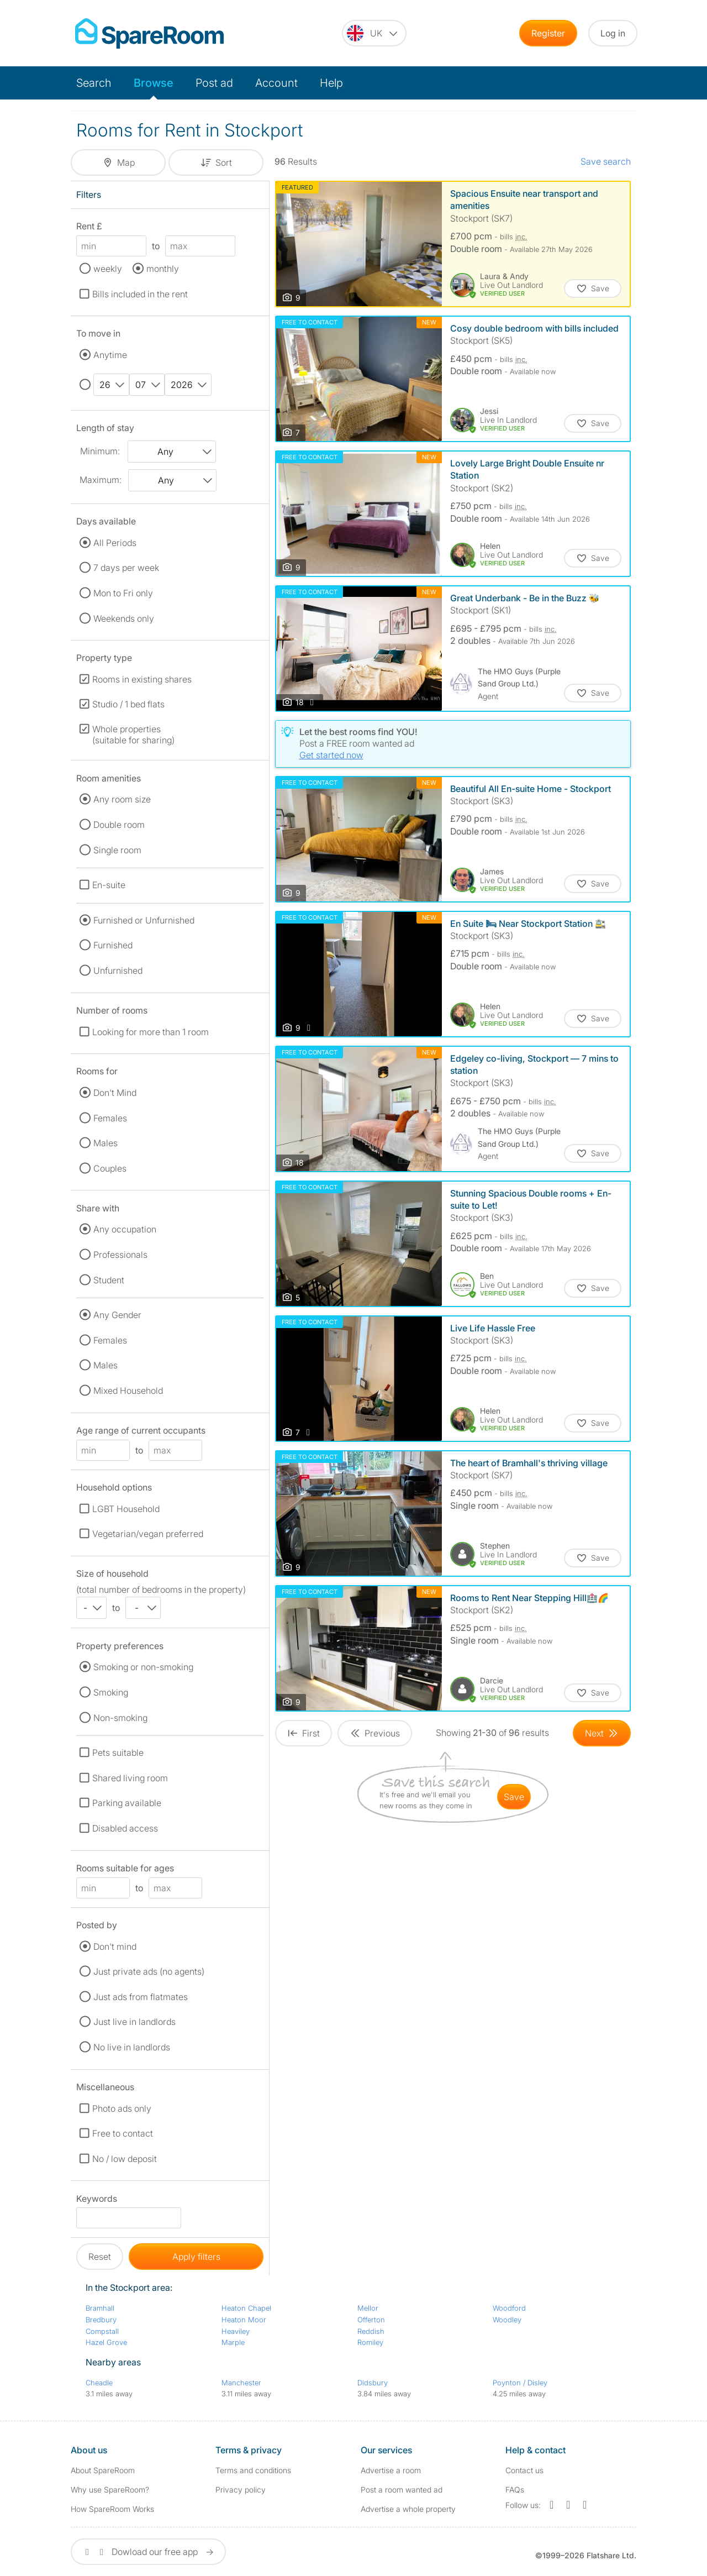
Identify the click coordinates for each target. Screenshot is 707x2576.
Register (548, 33)
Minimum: (100, 451)
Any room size (122, 799)
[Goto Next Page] (602, 1733)
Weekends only (123, 618)
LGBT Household (126, 1508)
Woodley (507, 2319)
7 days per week (126, 567)
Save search (606, 161)
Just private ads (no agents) (148, 1971)
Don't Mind (114, 1092)
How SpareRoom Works (112, 2509)
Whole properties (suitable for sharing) (133, 734)
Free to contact (122, 2133)
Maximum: (101, 479)
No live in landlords (131, 2047)
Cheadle (99, 2382)
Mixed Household (128, 1390)
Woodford (509, 2308)
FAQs (514, 2489)
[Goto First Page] (303, 1733)
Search (94, 83)
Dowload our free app (148, 2551)
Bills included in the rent (140, 294)
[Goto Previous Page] (374, 1733)
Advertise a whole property (408, 2509)
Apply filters (196, 2256)
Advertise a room (391, 2470)
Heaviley (235, 2331)
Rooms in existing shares (142, 679)
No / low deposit (124, 2158)
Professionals (120, 1254)
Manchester (241, 2382)
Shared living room (130, 1777)
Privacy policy (240, 2489)
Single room (117, 850)
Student (108, 1280)
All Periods (114, 542)
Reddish (370, 2331)
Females (110, 1118)
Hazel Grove (106, 2342)
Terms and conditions (253, 2470)
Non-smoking (120, 1717)
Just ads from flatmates (140, 1996)
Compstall (102, 2331)
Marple (233, 2342)
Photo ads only (121, 2108)
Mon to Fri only (123, 593)
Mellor (367, 2308)
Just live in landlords (134, 2021)
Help (331, 83)
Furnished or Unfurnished (143, 920)
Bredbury (101, 2319)
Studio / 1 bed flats (128, 704)
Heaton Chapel (246, 2308)
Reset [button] (99, 2256)
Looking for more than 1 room (150, 1031)
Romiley (370, 2342)
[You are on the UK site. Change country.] (374, 33)
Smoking (110, 1692)
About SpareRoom (103, 2470)
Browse (153, 83)
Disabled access (125, 1828)
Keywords (96, 2200)
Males (105, 1142)
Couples (109, 1168)
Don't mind (114, 1946)
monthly (162, 268)
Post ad (214, 83)
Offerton (371, 2319)
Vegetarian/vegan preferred (147, 1533)
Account (276, 83)
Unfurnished (118, 970)
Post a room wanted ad (401, 2489)
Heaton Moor (243, 2319)
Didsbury (372, 2382)
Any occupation (124, 1229)
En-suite (108, 884)
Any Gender (117, 1314)
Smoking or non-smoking (143, 1666)
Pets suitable (118, 1752)
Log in (612, 33)
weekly (107, 268)
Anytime (110, 354)
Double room (119, 824)
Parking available (126, 1802)
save (514, 1796)
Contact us (524, 2470)
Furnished (113, 945)
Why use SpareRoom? (110, 2489)
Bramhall (100, 2308)
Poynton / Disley (520, 2382)
